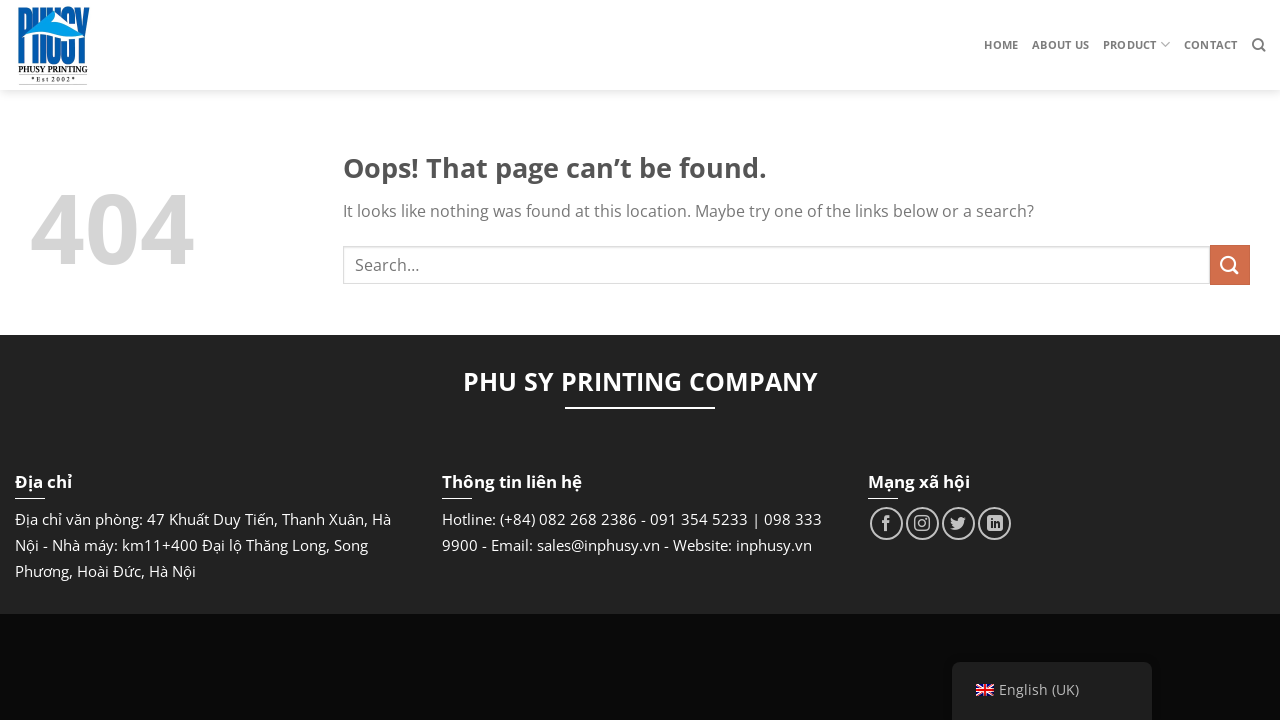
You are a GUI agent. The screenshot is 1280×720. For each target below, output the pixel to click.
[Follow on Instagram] (922, 523)
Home (1001, 44)
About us (1060, 44)
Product (1136, 44)
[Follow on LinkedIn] (994, 523)
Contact (1211, 44)
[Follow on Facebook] (886, 523)
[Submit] (1230, 264)
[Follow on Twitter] (958, 523)
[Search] (1258, 45)
